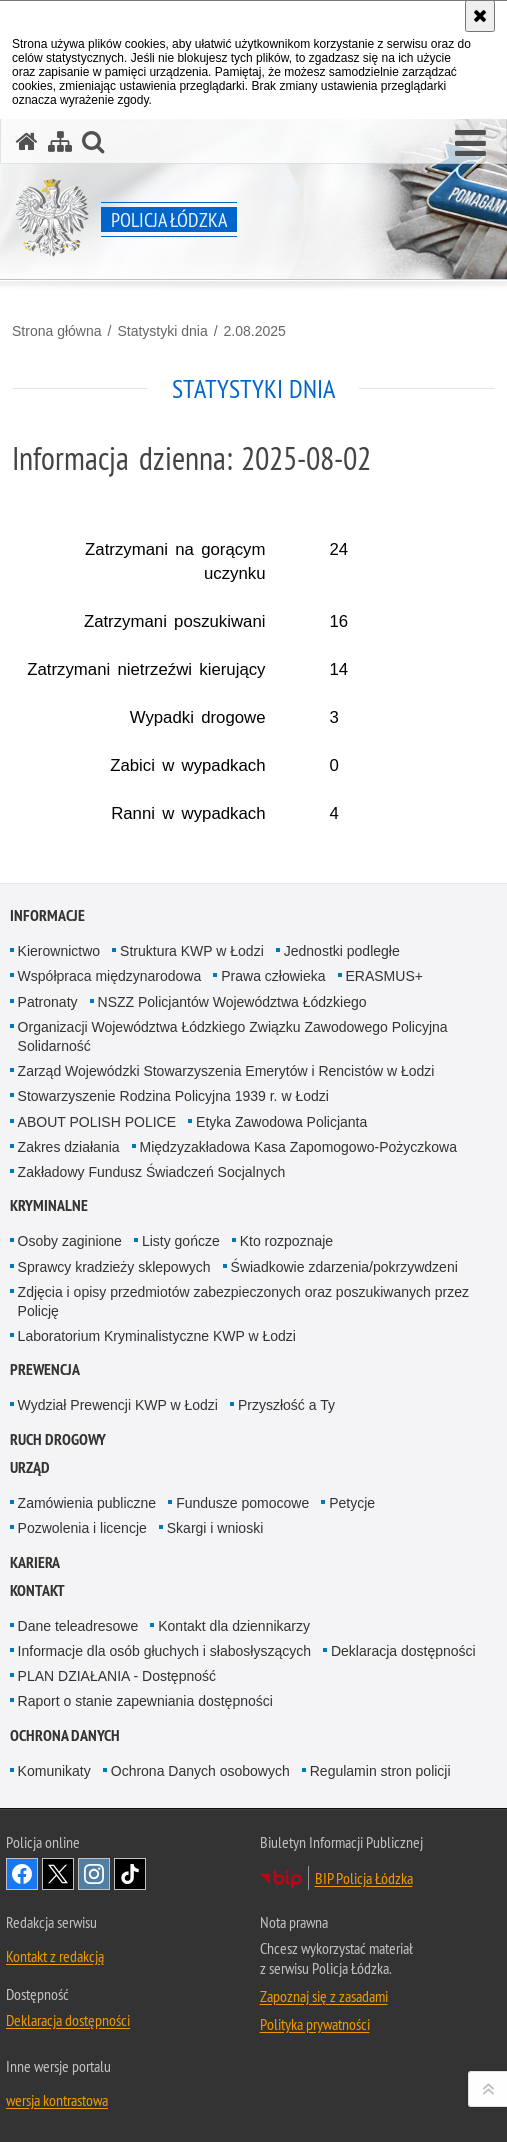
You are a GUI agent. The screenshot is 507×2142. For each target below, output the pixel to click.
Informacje (47, 915)
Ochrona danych (65, 1735)
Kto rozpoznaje (286, 1241)
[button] (470, 144)
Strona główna (57, 331)
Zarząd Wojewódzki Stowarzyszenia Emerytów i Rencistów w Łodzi (226, 1071)
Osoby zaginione (70, 1241)
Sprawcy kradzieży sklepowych (114, 1267)
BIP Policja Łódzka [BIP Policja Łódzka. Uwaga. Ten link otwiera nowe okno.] (364, 1878)
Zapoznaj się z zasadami (324, 1996)
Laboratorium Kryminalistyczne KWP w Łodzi (157, 1336)
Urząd (30, 1467)
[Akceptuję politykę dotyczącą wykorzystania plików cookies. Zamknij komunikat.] (480, 16)
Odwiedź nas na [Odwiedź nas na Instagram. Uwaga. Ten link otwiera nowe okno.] (94, 1874)
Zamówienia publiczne (87, 1503)
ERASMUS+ (384, 976)
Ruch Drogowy (58, 1439)
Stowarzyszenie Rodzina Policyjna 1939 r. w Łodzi (173, 1096)
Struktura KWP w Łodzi (192, 951)
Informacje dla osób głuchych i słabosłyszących (164, 1651)
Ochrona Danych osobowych (200, 1771)
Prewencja (45, 1369)
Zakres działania (69, 1147)
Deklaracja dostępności (403, 1651)
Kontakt (37, 1590)
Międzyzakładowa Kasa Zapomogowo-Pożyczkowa (298, 1147)
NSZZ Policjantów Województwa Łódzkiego (232, 1002)
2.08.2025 (255, 331)
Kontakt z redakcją (55, 1956)
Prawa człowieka (273, 976)
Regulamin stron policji (380, 1771)
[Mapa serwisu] (60, 141)
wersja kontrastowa (57, 2100)
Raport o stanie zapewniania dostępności (145, 1701)
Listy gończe (181, 1241)
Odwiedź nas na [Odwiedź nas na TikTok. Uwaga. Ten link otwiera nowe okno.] (130, 1874)
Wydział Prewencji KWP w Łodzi (118, 1405)
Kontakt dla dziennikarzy (234, 1626)
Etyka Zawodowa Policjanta (281, 1122)
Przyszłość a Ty (286, 1405)
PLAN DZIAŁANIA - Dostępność (117, 1676)
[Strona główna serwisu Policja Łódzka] (27, 141)
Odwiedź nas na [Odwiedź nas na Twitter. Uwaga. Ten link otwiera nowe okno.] (58, 1874)
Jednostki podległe (342, 951)
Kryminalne (49, 1205)
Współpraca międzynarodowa (110, 976)
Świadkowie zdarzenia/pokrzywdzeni (344, 1267)
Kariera (35, 1562)
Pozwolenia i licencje (82, 1528)
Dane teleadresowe (78, 1626)
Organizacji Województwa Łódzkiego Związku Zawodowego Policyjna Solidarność (233, 1036)
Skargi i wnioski (215, 1528)
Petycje (352, 1503)
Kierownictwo (59, 951)
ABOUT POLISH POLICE (97, 1122)
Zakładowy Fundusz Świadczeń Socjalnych (152, 1172)
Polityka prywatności (315, 2024)
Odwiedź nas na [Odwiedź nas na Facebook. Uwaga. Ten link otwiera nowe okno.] (22, 1874)
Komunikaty (54, 1771)
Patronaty (48, 1002)
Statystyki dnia (162, 331)
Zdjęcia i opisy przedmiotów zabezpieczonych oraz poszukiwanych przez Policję (243, 1301)
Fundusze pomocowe (242, 1503)
